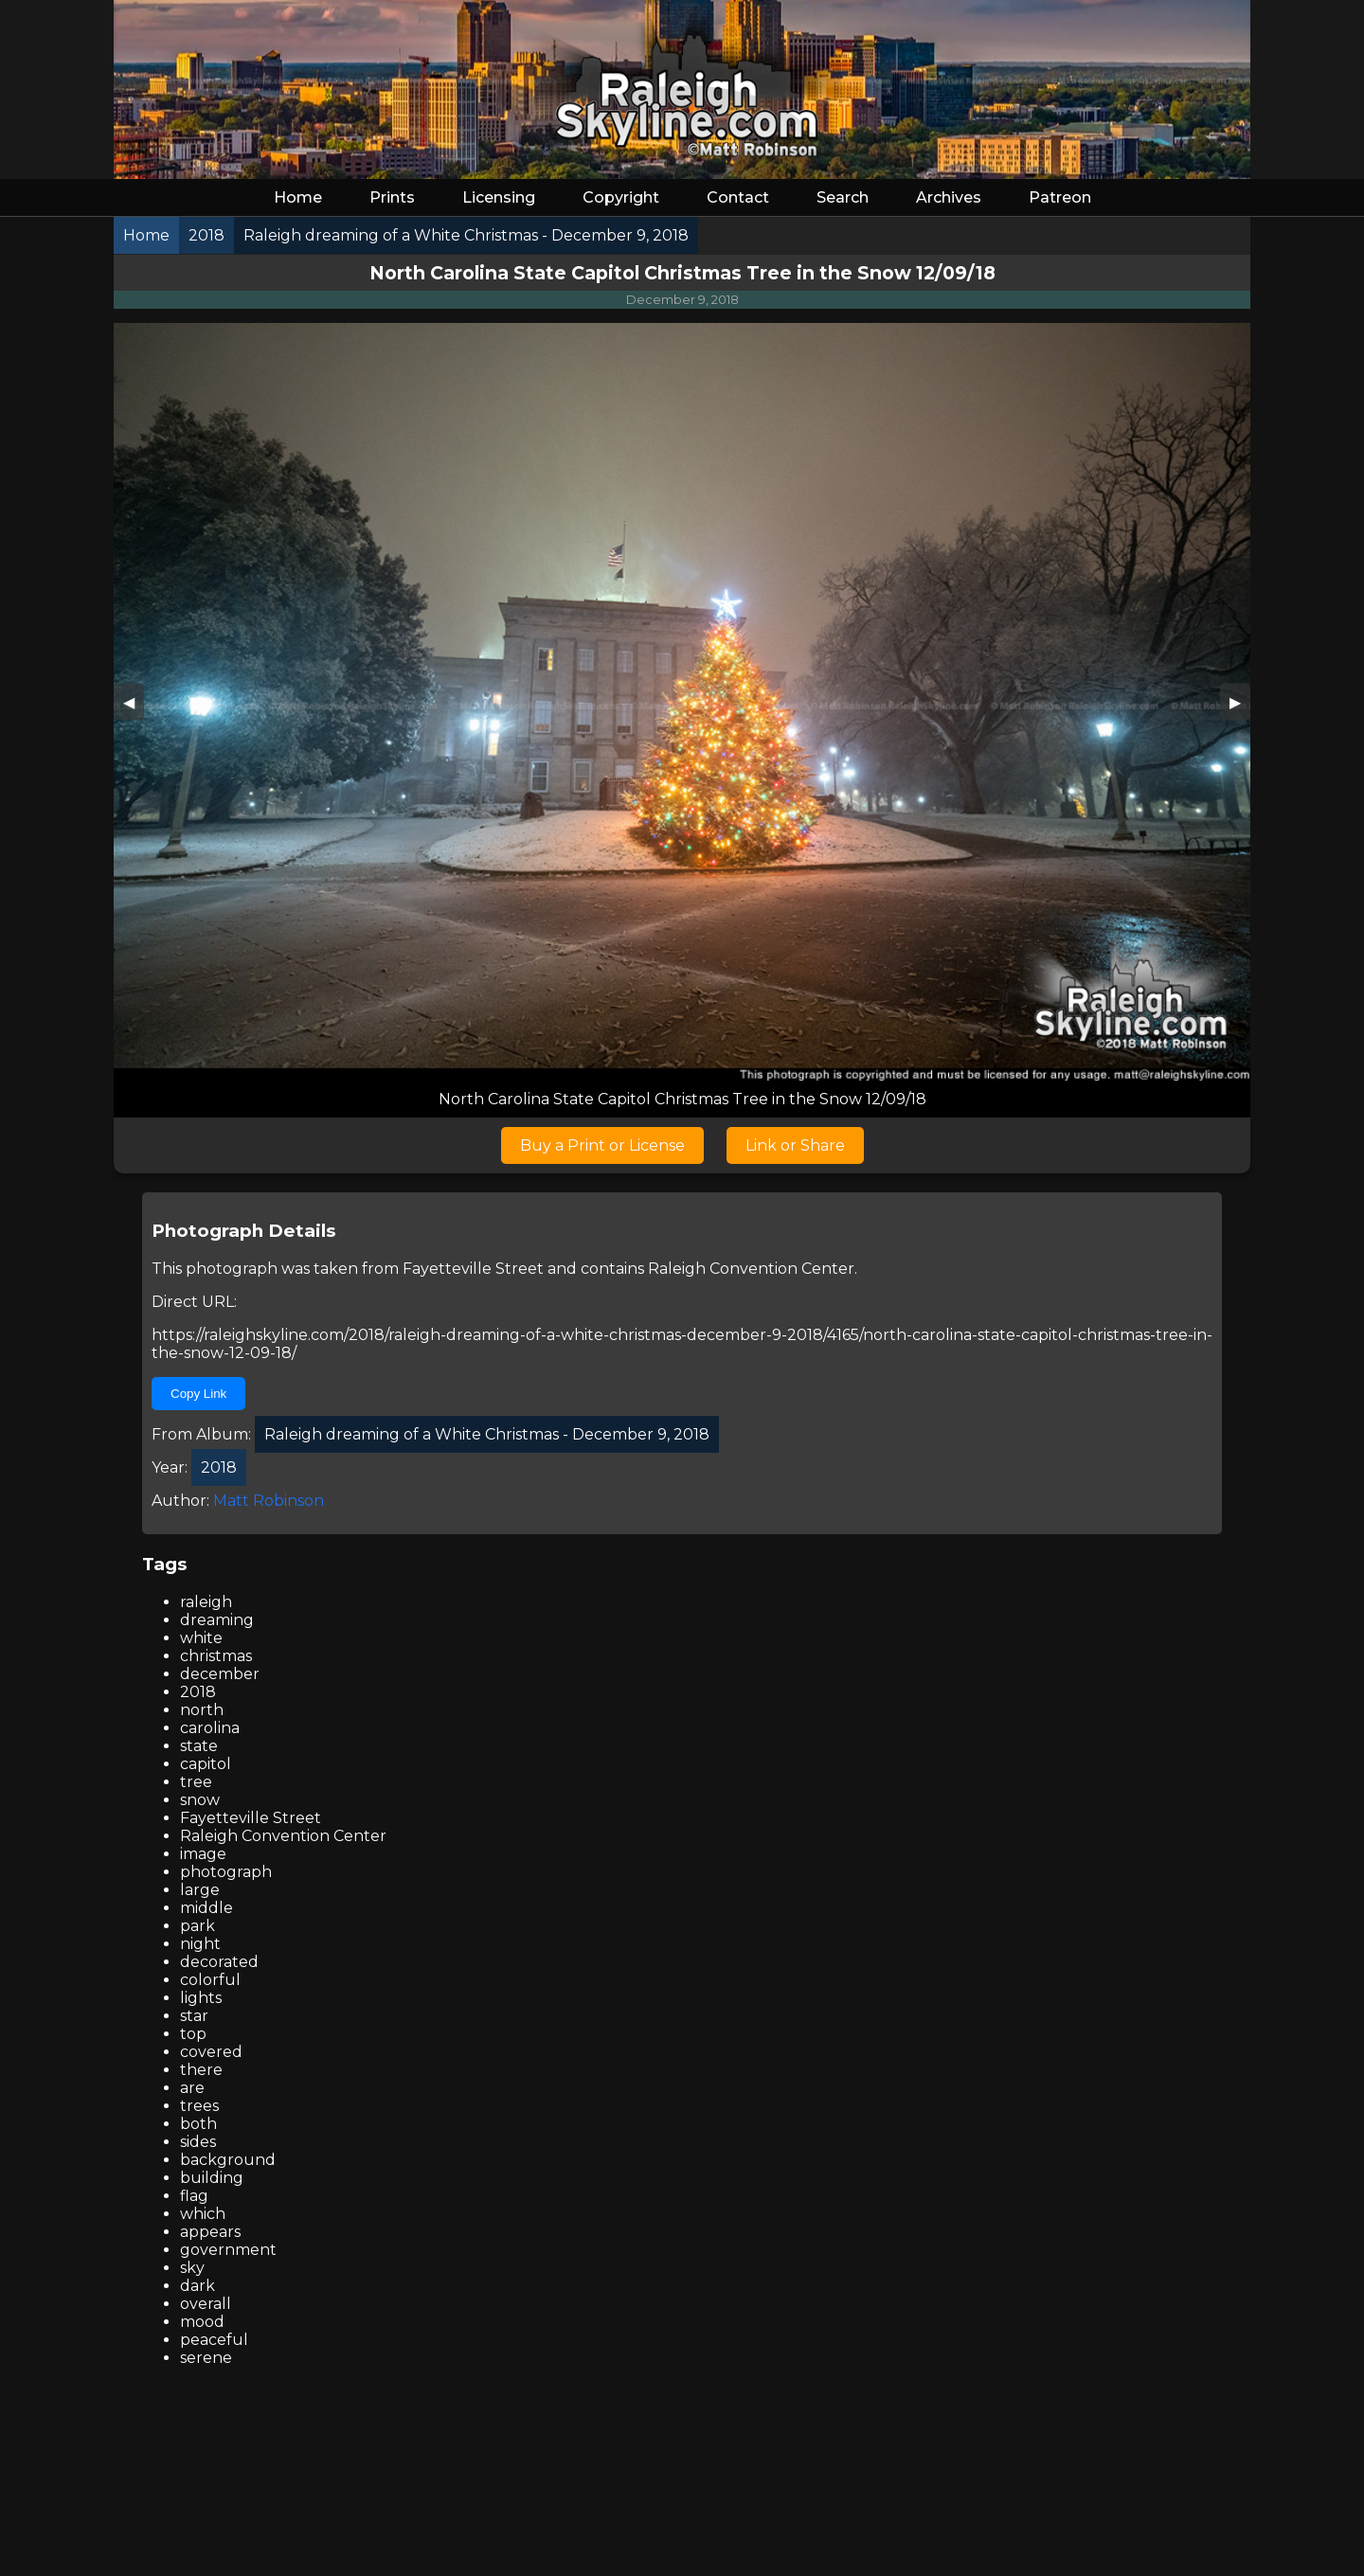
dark (197, 2286)
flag (194, 2196)
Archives (948, 197)
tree (196, 1782)
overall (205, 2304)
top (193, 2034)
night (200, 1944)
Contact (738, 197)
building (211, 2178)
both (198, 2124)
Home (298, 197)
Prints (392, 197)
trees (199, 2106)
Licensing (498, 197)
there (201, 2070)
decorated (219, 1962)
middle (206, 1908)
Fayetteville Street (473, 1269)
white (201, 1638)
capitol (205, 1764)
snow (200, 1800)
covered (211, 2052)
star (194, 2016)
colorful (210, 1980)
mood (202, 2322)
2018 (198, 1692)
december (220, 1674)
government (228, 2250)
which (202, 2214)
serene (206, 2358)
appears (210, 2232)
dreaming (217, 1620)
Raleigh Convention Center (751, 1269)
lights (201, 1998)
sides (198, 2142)
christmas (216, 1656)
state (199, 1746)
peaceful (214, 2340)
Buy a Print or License (602, 1145)
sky (192, 2268)
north (202, 1710)
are (192, 2088)
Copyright (621, 197)
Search (843, 197)
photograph (226, 1872)
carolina (210, 1728)
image (203, 1854)
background (228, 2160)
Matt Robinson (268, 1501)
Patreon (1060, 197)
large (200, 1890)
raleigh (206, 1602)
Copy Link (198, 1393)
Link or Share (795, 1145)
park (197, 1926)
